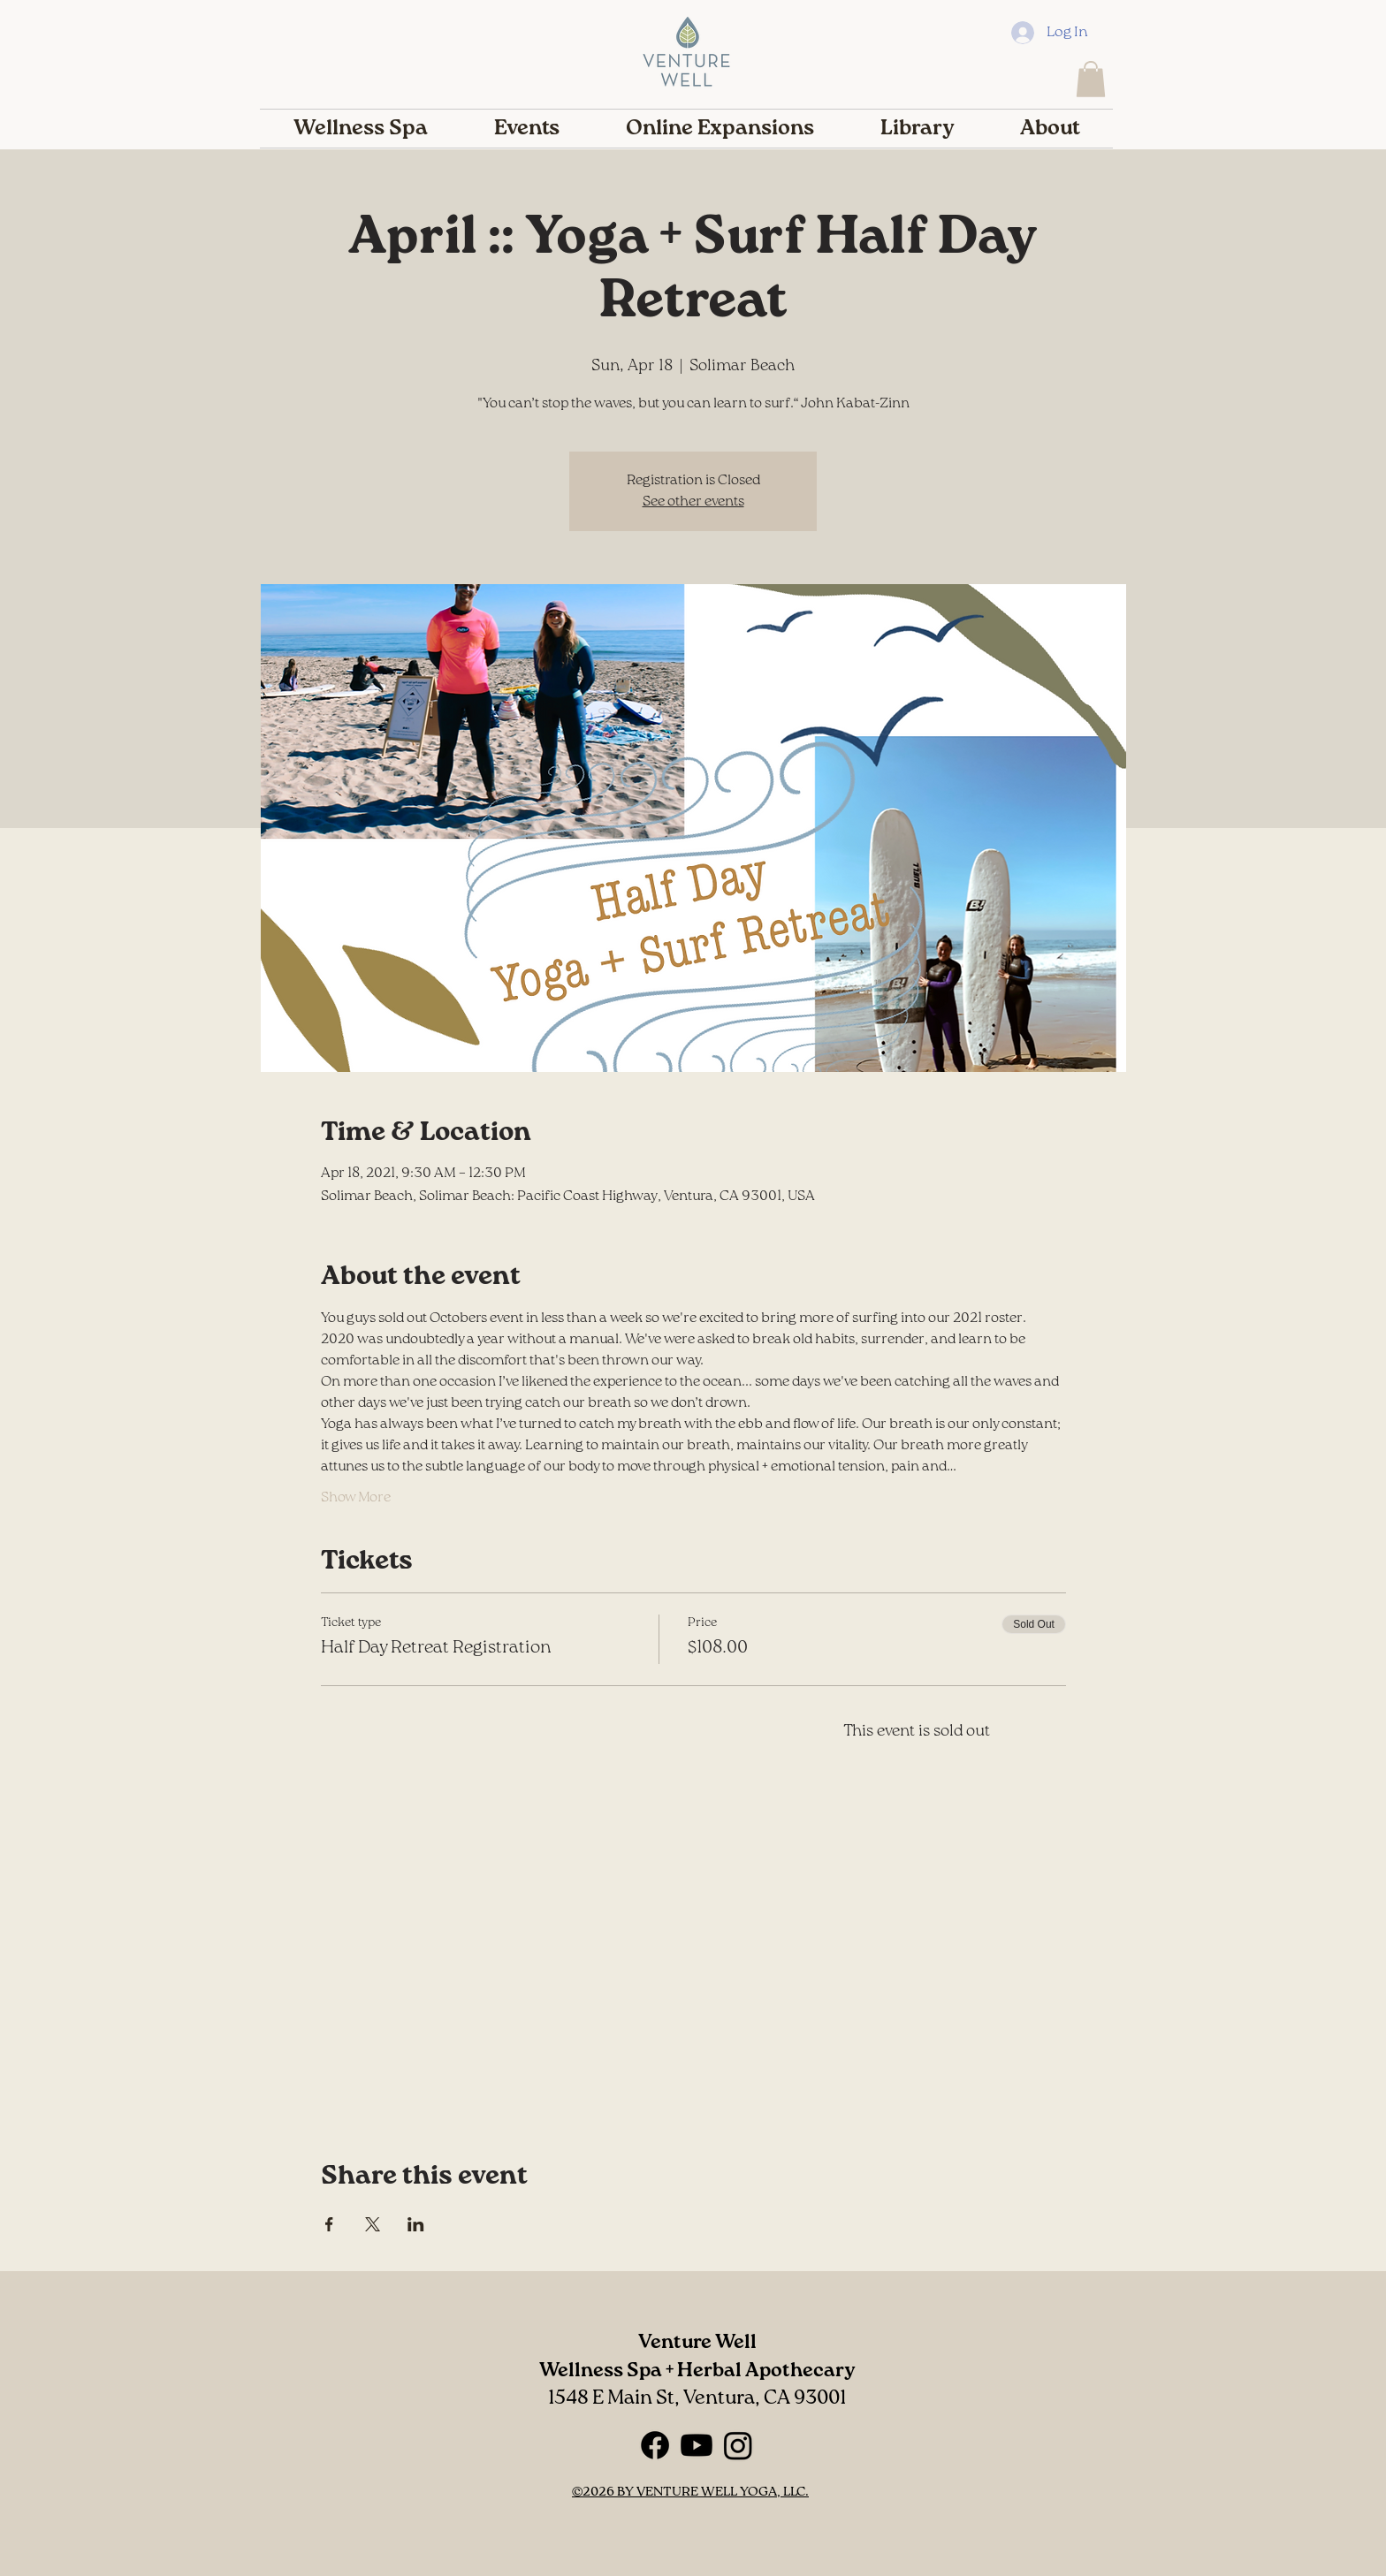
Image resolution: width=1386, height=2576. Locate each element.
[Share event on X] (372, 2224)
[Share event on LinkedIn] (415, 2224)
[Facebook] (655, 2445)
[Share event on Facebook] (329, 2224)
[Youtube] (696, 2445)
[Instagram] (738, 2445)
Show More (356, 1498)
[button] (1091, 79)
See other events (693, 502)
